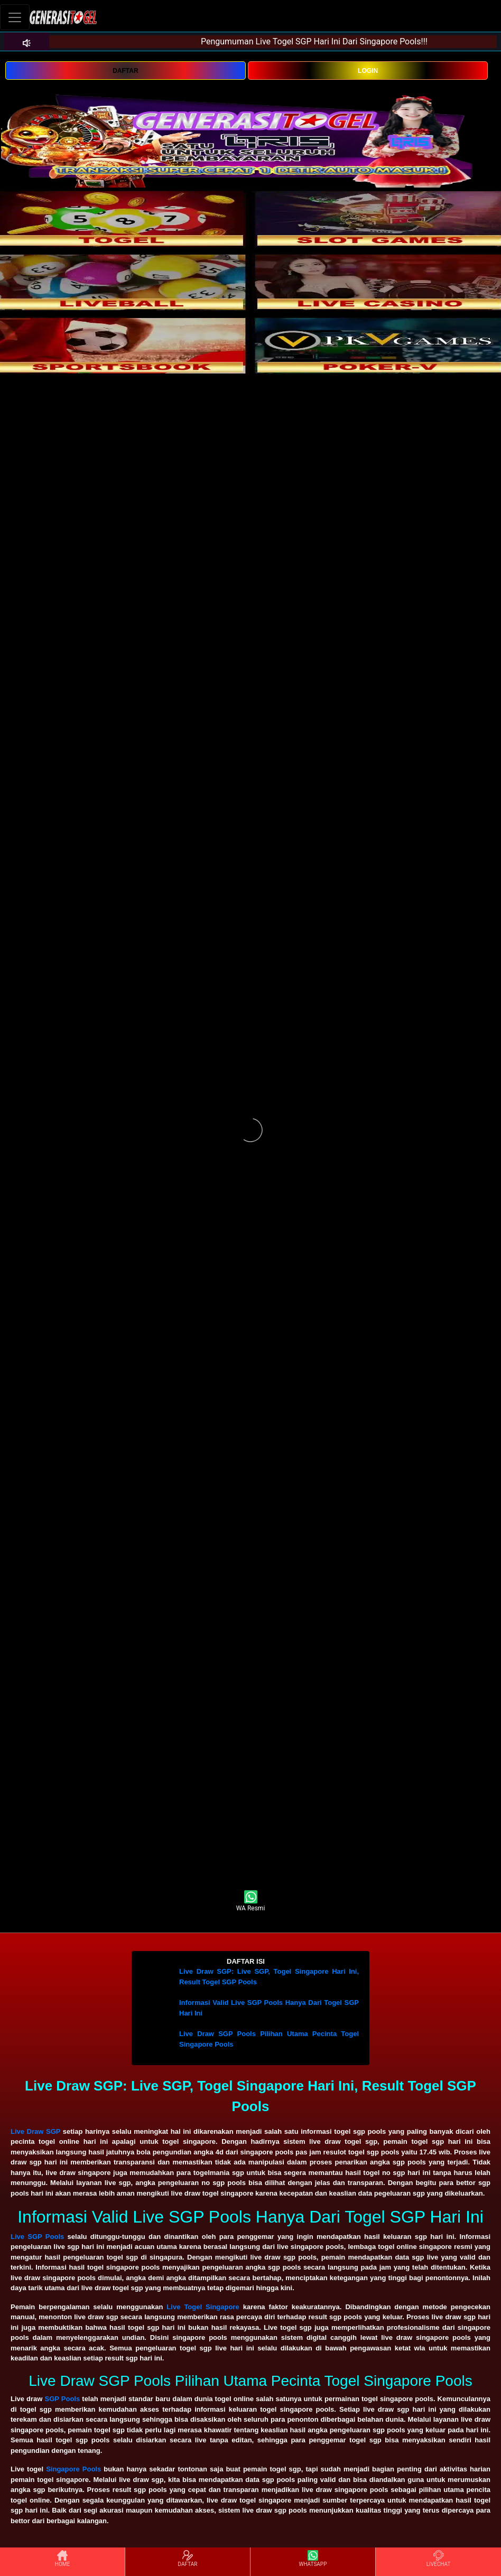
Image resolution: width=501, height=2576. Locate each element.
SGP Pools (62, 2399)
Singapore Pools (73, 2469)
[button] (250, 1961)
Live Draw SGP (35, 2131)
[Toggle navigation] (15, 17)
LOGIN (368, 70)
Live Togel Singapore (202, 2307)
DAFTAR (125, 70)
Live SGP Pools (37, 2237)
